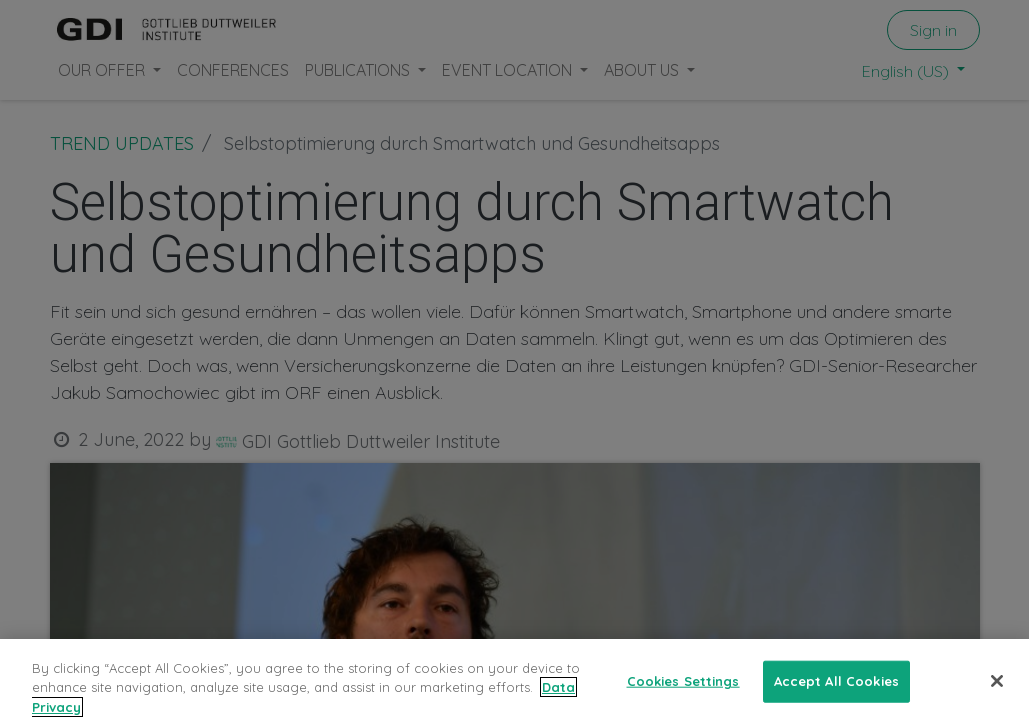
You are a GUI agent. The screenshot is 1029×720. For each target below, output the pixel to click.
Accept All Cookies (836, 693)
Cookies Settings (683, 693)
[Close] (997, 693)
